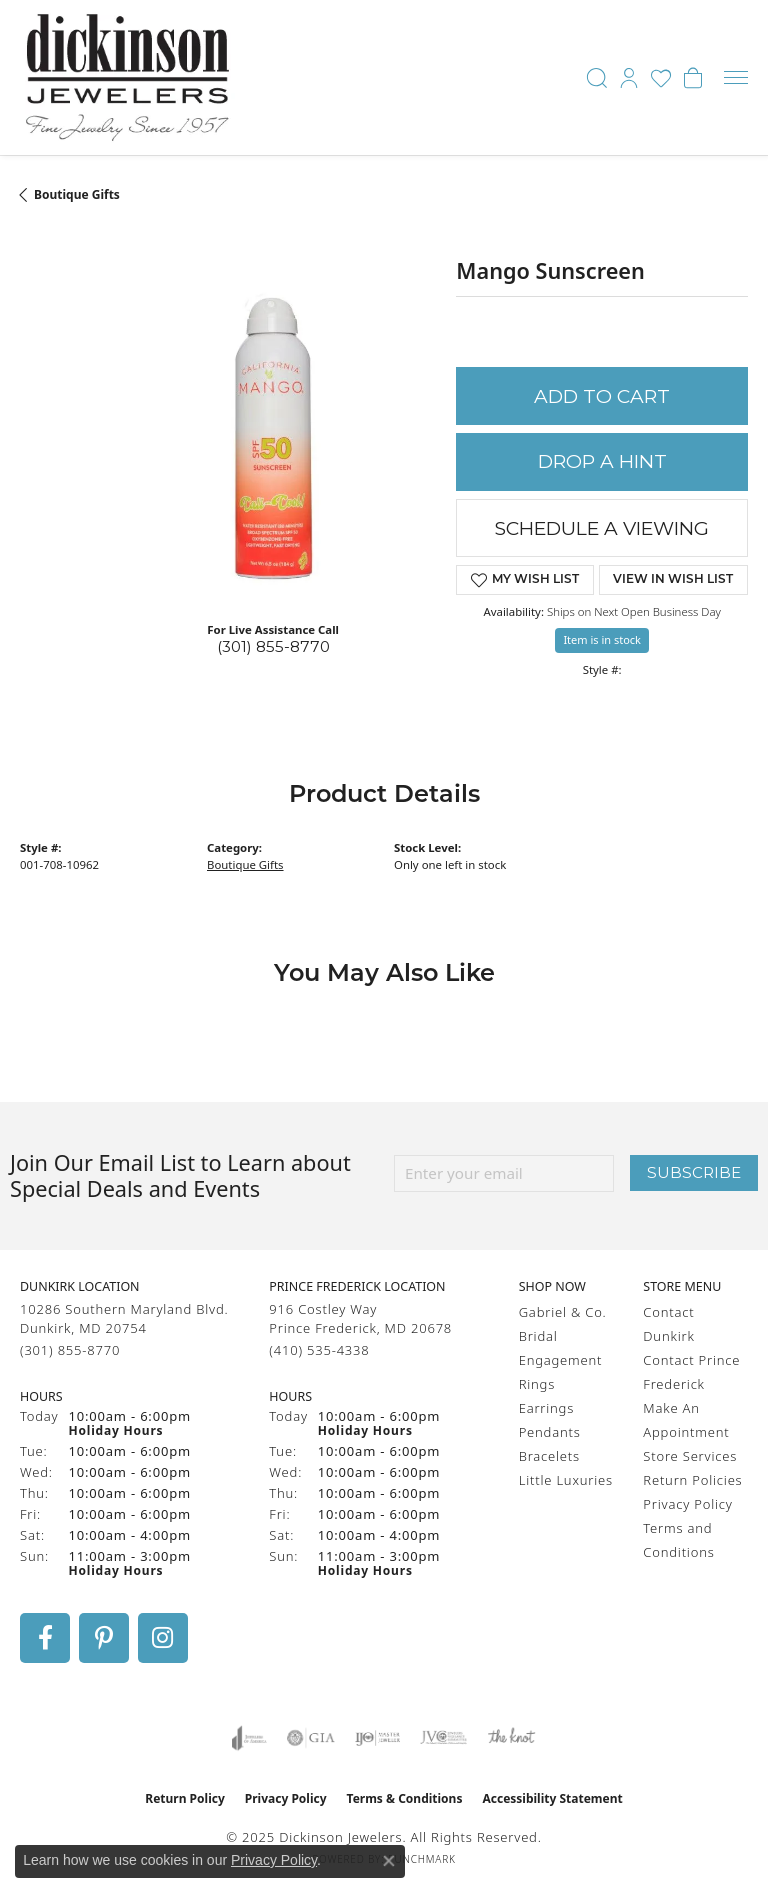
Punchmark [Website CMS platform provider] (422, 1859)
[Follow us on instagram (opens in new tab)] (163, 1638)
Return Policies (692, 1480)
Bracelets (549, 1456)
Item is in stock (602, 639)
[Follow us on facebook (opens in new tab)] (45, 1638)
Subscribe (694, 1172)
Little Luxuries (566, 1480)
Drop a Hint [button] (602, 461)
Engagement (561, 1360)
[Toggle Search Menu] (597, 78)
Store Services (690, 1456)
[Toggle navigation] (736, 77)
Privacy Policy (687, 1504)
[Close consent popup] (389, 1861)
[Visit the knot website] (511, 1738)
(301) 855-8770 (273, 646)
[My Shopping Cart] (693, 78)
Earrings (546, 1408)
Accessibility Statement (552, 1798)
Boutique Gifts (77, 194)
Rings (537, 1384)
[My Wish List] (661, 78)
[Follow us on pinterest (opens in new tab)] (104, 1638)
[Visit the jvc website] (443, 1738)
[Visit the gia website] (311, 1738)
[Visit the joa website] (249, 1738)
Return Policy (185, 1798)
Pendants (550, 1432)
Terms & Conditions (405, 1798)
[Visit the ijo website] (377, 1738)
